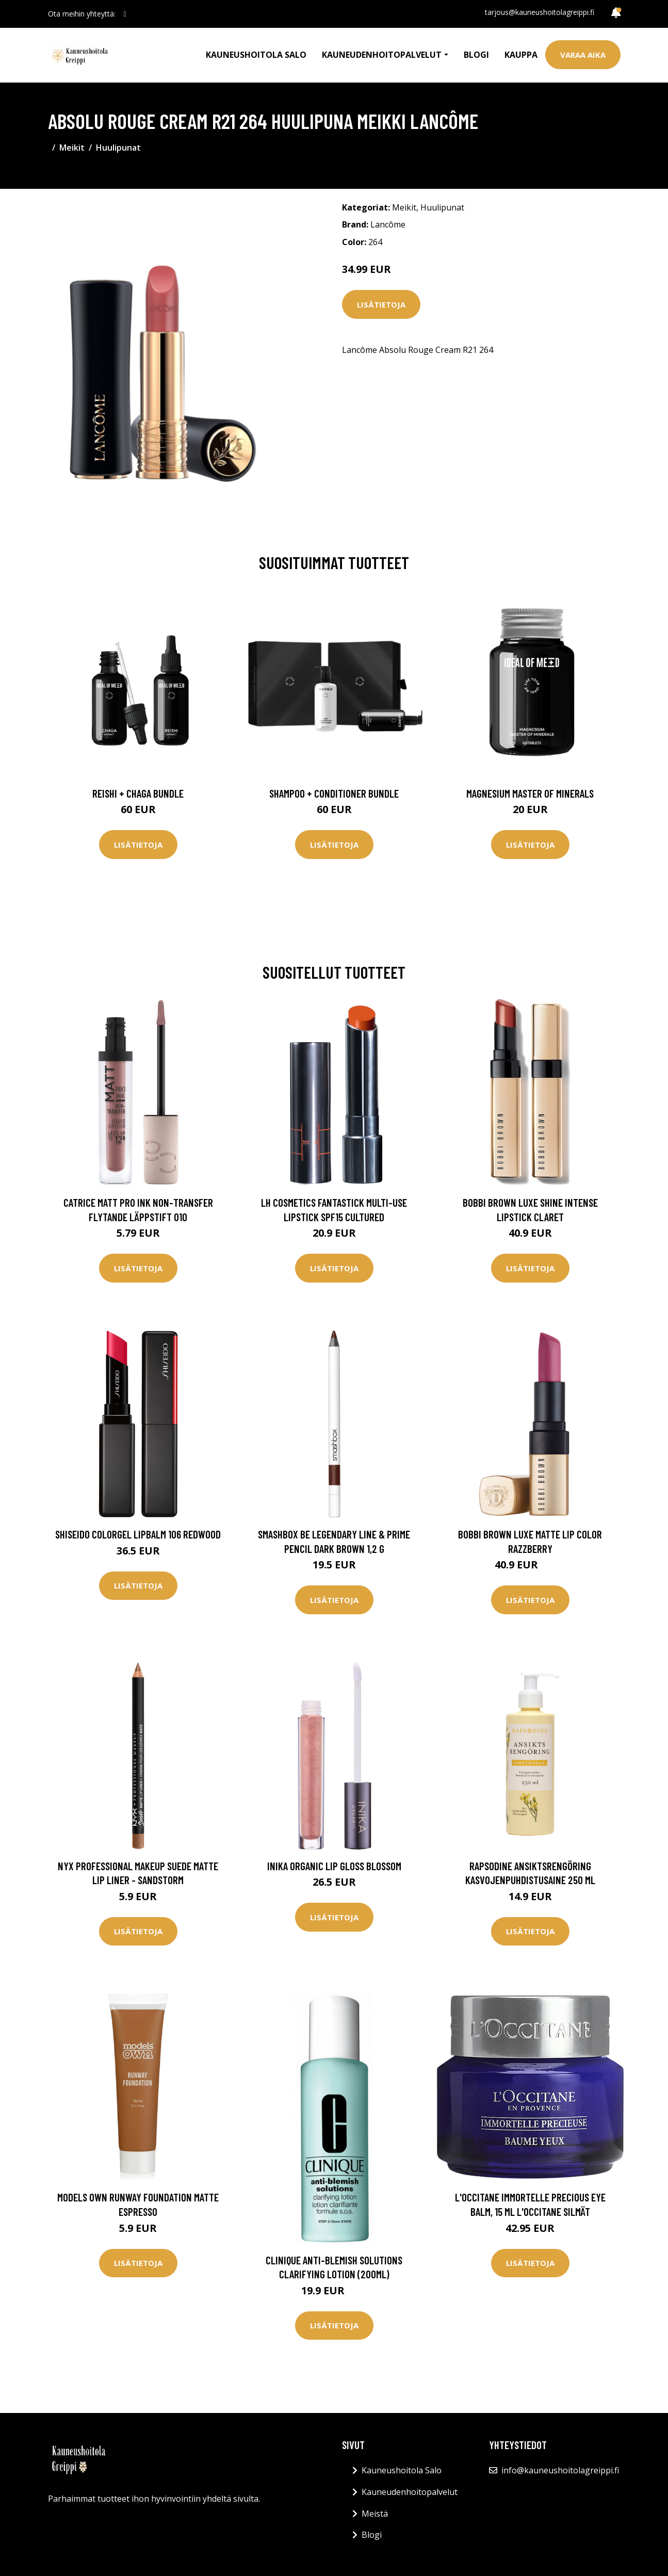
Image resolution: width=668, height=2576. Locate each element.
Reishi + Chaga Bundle (138, 793)
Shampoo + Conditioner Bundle (334, 793)
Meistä (375, 2513)
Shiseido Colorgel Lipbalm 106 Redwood (138, 1534)
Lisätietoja (381, 304)
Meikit (72, 147)
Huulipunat (118, 147)
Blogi (476, 54)
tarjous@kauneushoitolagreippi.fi (539, 12)
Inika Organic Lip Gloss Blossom (334, 1865)
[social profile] (125, 14)
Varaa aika (583, 55)
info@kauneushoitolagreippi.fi (560, 2470)
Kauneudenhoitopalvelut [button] (382, 54)
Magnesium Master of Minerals (530, 793)
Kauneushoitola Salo (256, 54)
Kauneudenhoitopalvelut (410, 2492)
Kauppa (520, 54)
